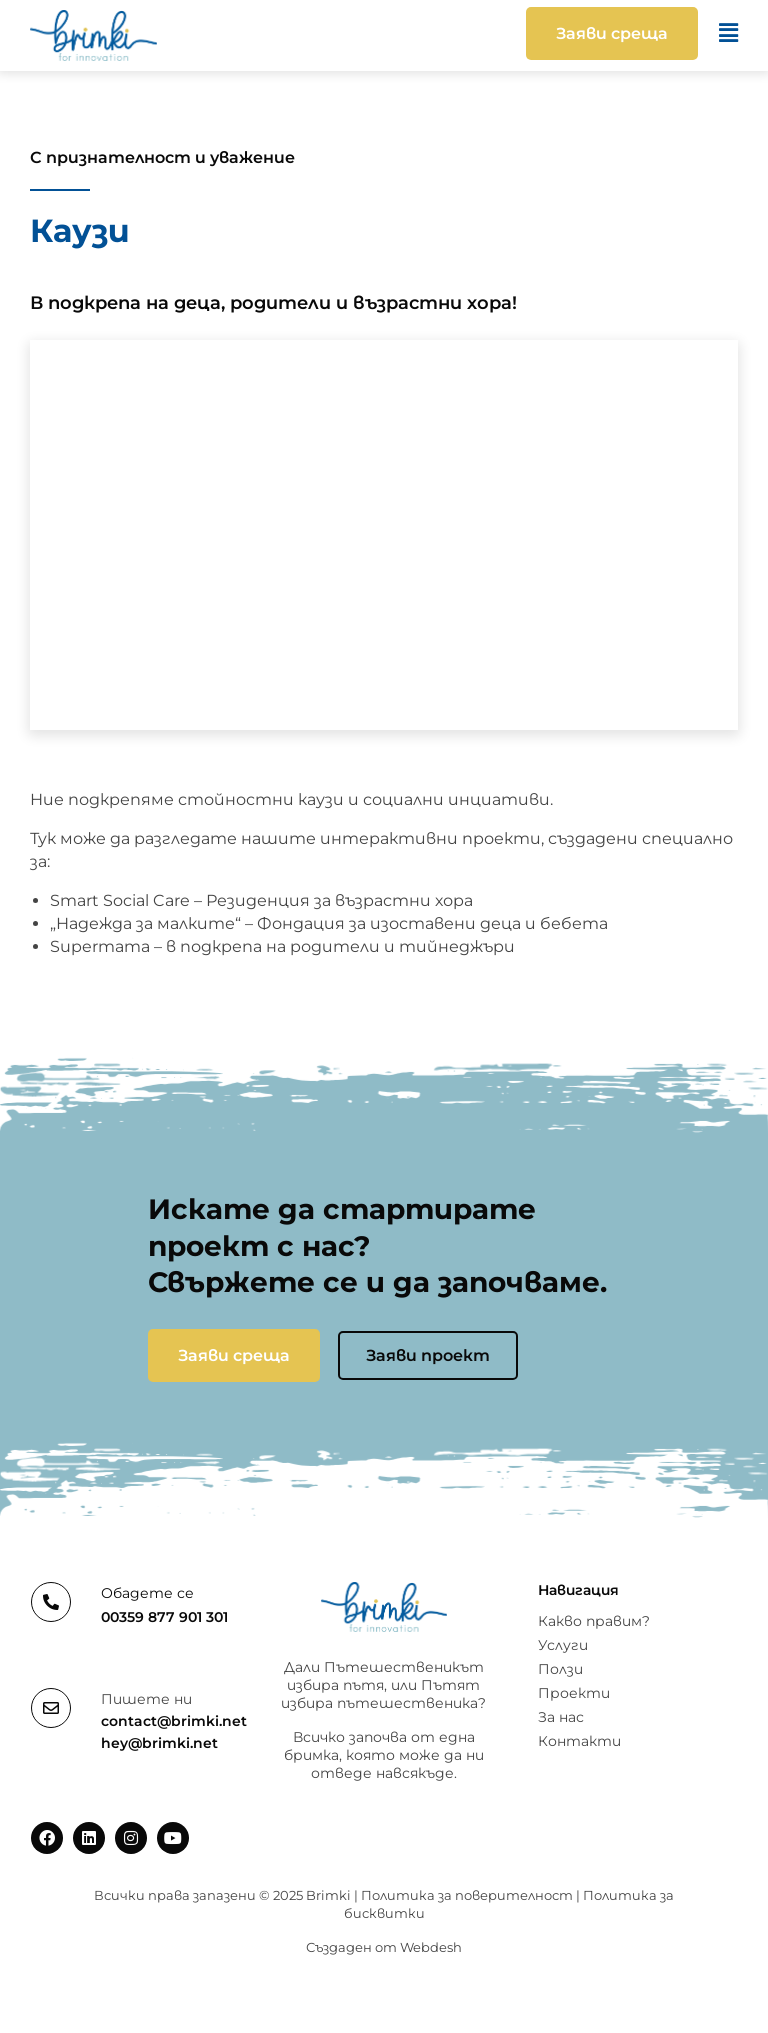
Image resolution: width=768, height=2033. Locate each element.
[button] (455, 33)
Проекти (574, 1693)
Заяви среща (234, 1355)
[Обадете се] (51, 1602)
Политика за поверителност (467, 1895)
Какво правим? (594, 1621)
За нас (561, 1717)
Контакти (579, 1741)
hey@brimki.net (159, 1743)
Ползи (560, 1669)
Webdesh (431, 1947)
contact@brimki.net (174, 1721)
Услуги (563, 1645)
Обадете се (147, 1593)
